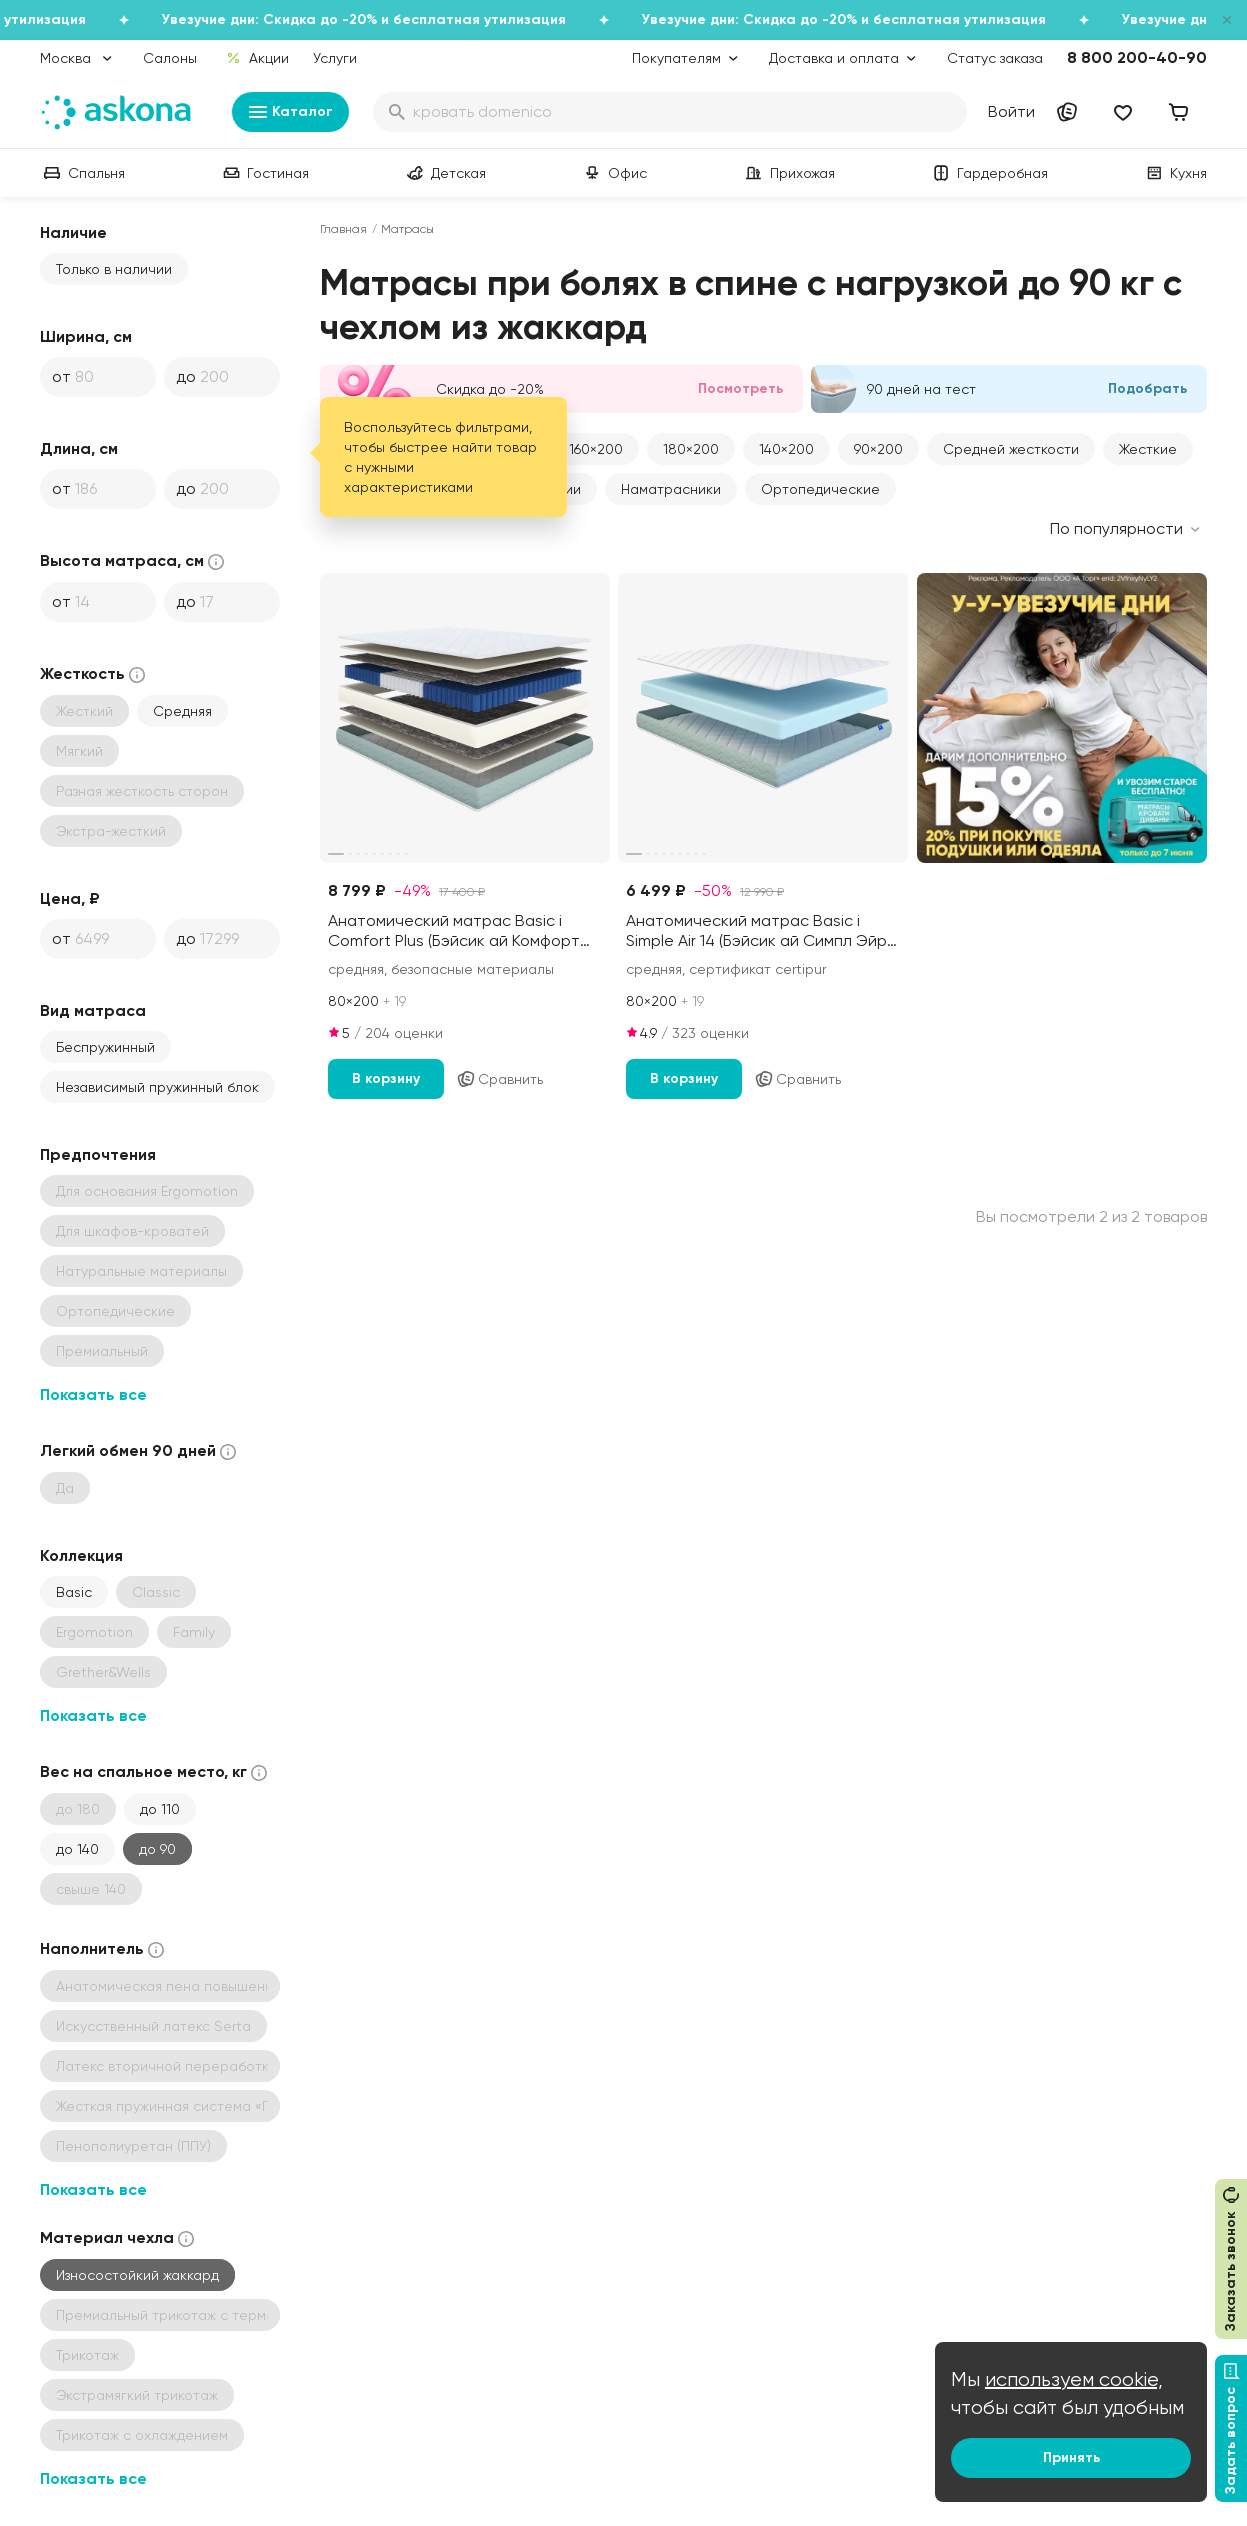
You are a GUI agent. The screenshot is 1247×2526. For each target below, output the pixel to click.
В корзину (386, 1078)
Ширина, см (86, 336)
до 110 (160, 1809)
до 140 (77, 1849)
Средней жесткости (1011, 449)
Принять (1071, 2457)
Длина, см (79, 448)
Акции (257, 58)
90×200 (878, 449)
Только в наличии (114, 269)
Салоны (170, 58)
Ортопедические (820, 489)
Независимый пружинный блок (157, 1087)
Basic (74, 1592)
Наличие (73, 232)
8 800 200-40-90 (1137, 57)
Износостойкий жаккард (137, 2275)
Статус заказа (995, 58)
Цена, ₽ (70, 898)
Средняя (182, 711)
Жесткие (1148, 449)
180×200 (691, 449)
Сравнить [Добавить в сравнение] (499, 1079)
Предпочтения (98, 1154)
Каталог (290, 112)
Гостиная (264, 173)
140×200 (786, 449)
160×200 (596, 449)
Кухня (1174, 173)
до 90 (157, 1849)
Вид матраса (93, 1010)
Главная (343, 229)
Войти (1011, 111)
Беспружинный (105, 1047)
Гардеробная (988, 173)
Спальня (82, 173)
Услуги (335, 58)
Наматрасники (671, 489)
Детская (444, 173)
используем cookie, (1074, 2379)
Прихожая (788, 173)
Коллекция (81, 1555)
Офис (613, 173)
